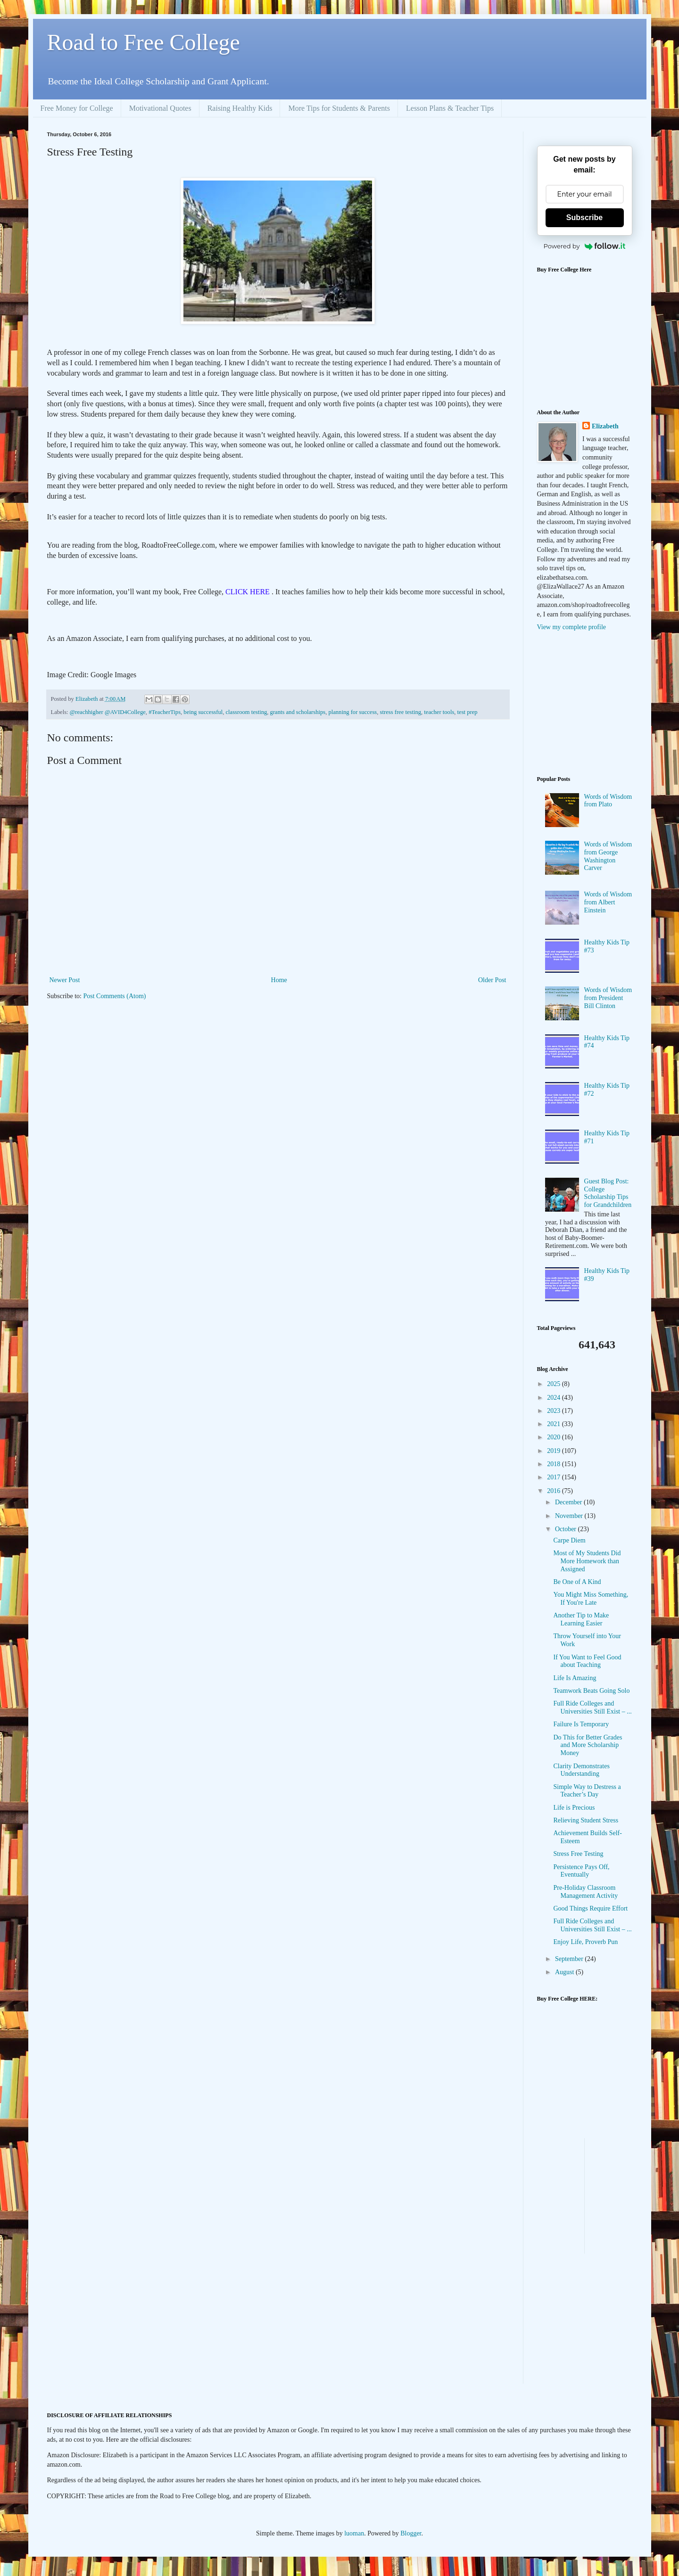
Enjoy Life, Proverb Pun (585, 1941)
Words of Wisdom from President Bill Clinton (608, 997)
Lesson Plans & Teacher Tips (450, 108)
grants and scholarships (298, 712)
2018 (554, 1464)
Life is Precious (574, 1807)
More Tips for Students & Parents (339, 108)
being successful (203, 712)
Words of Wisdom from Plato (608, 800)
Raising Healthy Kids (240, 108)
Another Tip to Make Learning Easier (581, 1619)
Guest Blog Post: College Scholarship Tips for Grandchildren (608, 1193)
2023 (554, 1410)
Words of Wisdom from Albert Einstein (608, 902)
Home (279, 980)
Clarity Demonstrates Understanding (581, 1770)
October (566, 1529)
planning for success (352, 712)
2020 (554, 1437)
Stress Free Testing (578, 1853)
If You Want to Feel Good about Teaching (587, 1661)
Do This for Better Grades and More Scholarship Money (587, 1745)
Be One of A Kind (577, 1581)
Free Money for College (77, 108)
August (565, 1972)
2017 (554, 1477)
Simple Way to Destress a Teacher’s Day (587, 1790)
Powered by (585, 246)
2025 (554, 1383)
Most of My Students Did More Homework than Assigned (587, 1561)
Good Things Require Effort (590, 1908)
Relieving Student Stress (585, 1820)
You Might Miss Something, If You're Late (590, 1598)
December (569, 1502)
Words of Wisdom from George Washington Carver (608, 856)
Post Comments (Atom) (114, 996)
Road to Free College (143, 42)
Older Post (492, 980)
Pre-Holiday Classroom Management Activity (585, 1891)
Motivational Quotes (160, 108)
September (570, 1958)
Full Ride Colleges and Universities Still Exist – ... (592, 1707)
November (570, 1515)
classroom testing (246, 712)
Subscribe (584, 217)
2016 (554, 1490)
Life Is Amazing (574, 1678)
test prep (467, 712)
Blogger (410, 2533)
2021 (554, 1423)
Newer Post (65, 980)
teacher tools (439, 712)
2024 (554, 1397)
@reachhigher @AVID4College (108, 712)
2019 (554, 1450)
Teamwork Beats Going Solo (591, 1690)
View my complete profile (571, 627)
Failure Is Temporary (581, 1724)
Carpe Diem (569, 1540)
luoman (354, 2533)
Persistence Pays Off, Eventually (581, 1871)
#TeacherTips (165, 712)
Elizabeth (605, 426)
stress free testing (400, 712)
